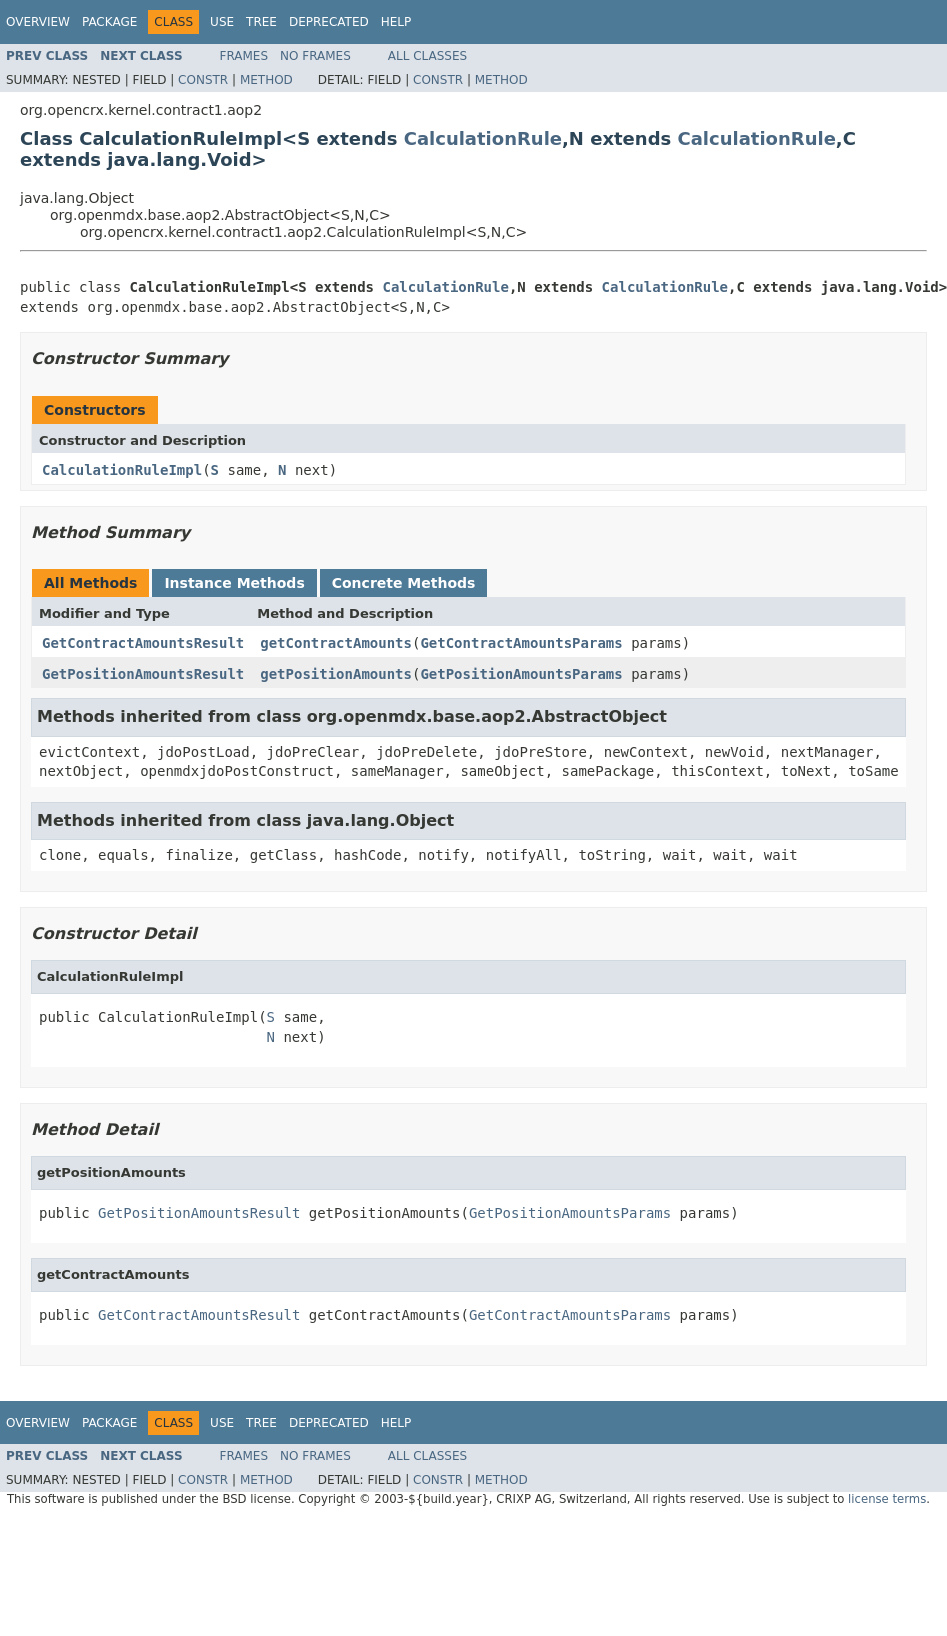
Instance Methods (234, 583)
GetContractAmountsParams (521, 643)
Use (222, 22)
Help (396, 22)
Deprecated (329, 22)
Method (266, 80)
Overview (38, 22)
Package (109, 22)
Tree (261, 22)
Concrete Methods (404, 583)
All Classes (427, 56)
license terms (887, 1499)
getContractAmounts (336, 643)
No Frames (315, 56)
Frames (244, 56)
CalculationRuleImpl (122, 470)
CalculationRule (483, 138)
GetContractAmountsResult (143, 643)
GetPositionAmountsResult (143, 674)
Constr (203, 80)
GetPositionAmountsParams (521, 674)
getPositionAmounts (336, 674)
